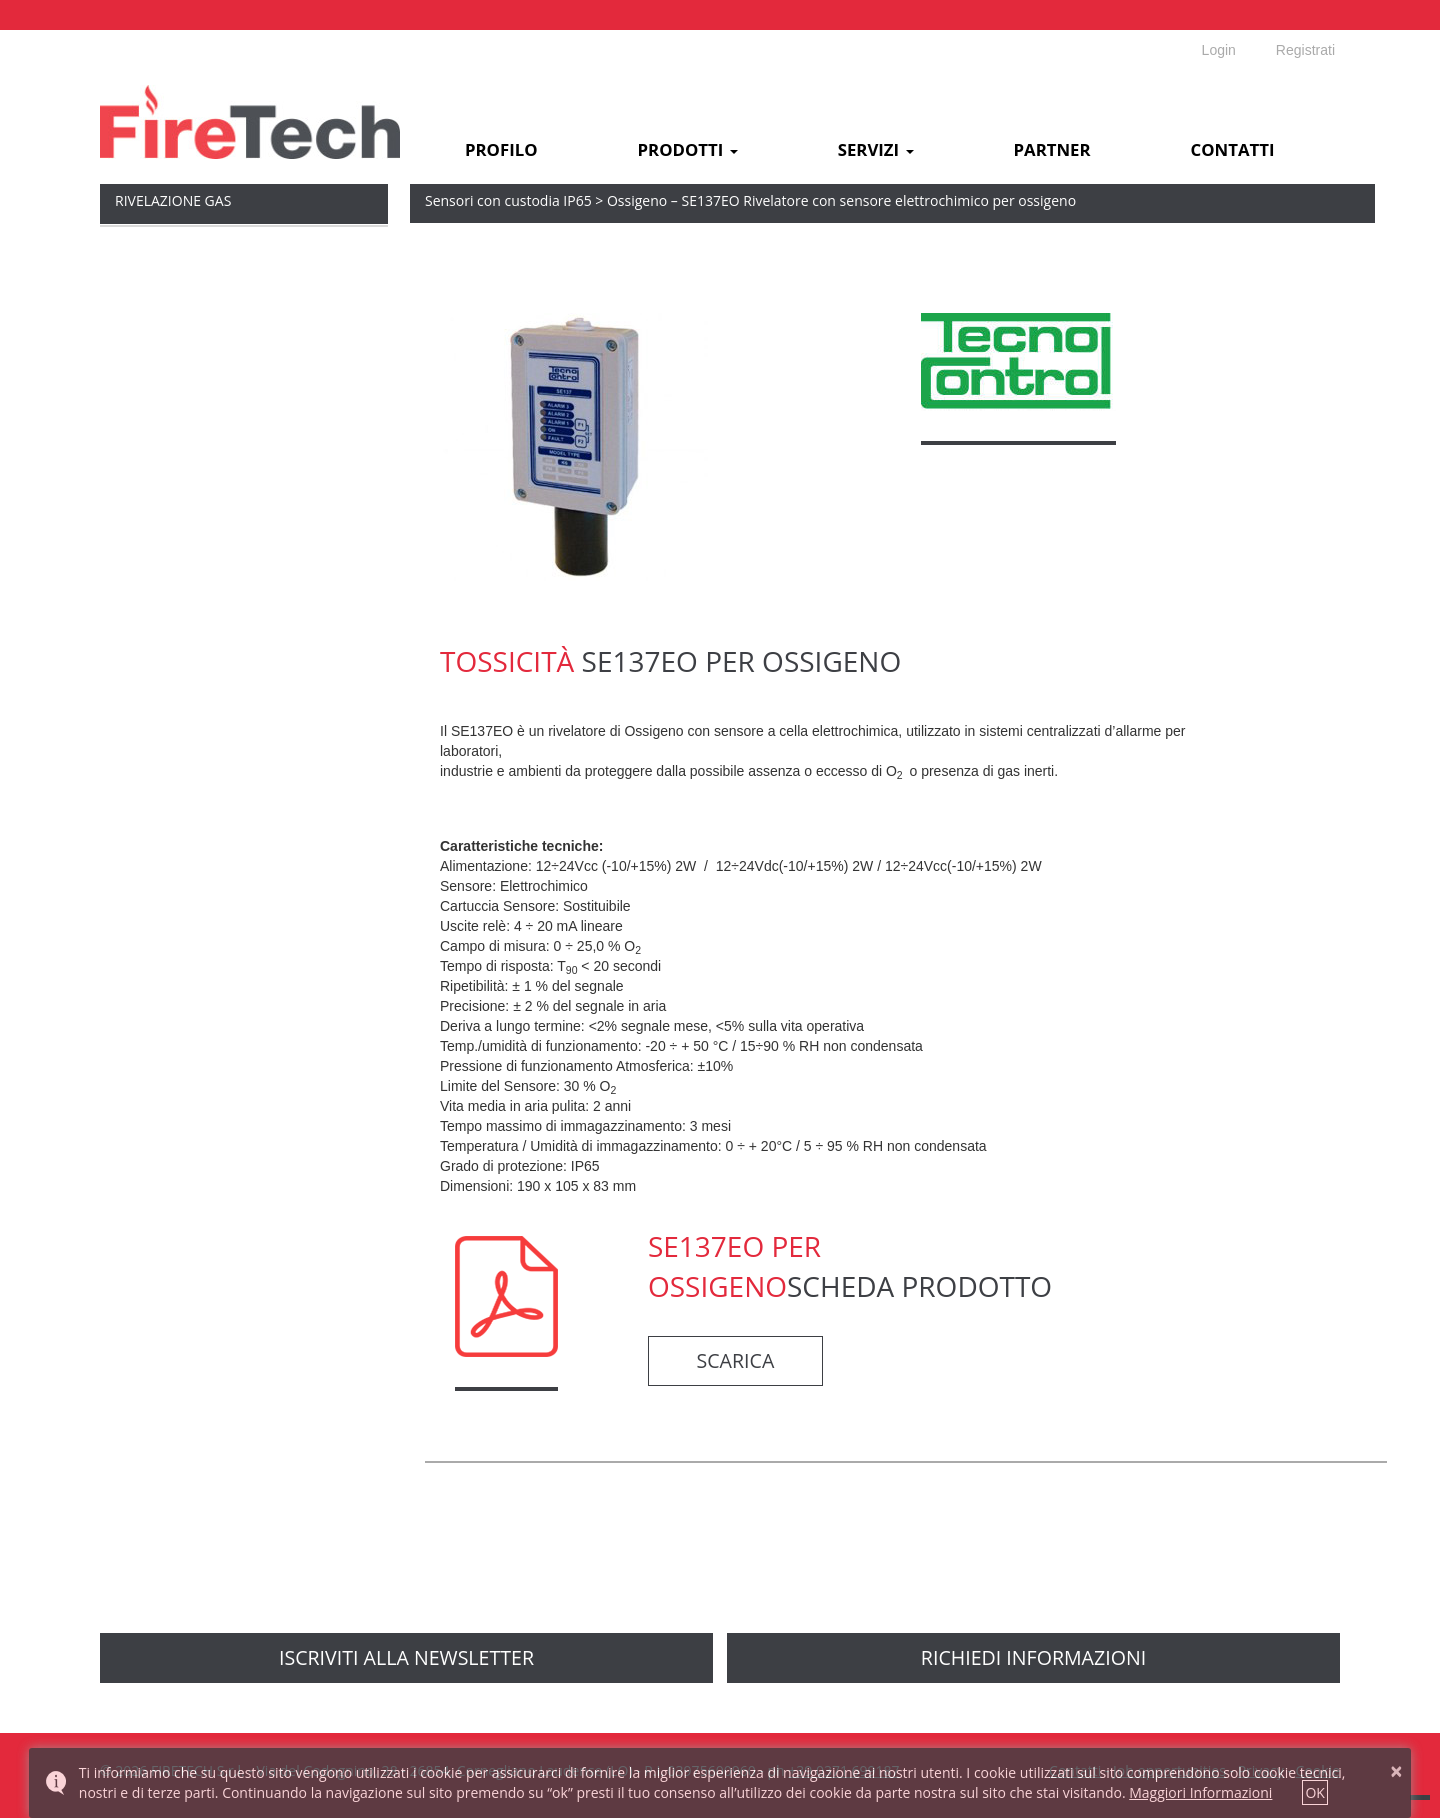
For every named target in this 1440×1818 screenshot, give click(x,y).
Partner (1052, 150)
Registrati (1305, 50)
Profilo (501, 150)
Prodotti (688, 150)
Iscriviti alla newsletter (406, 1657)
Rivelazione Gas (173, 200)
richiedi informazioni (1033, 1657)
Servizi (876, 150)
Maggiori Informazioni (1200, 1792)
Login (1219, 50)
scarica (736, 1360)
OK (1314, 1792)
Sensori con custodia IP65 (508, 200)
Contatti (1233, 150)
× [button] (1397, 1771)
